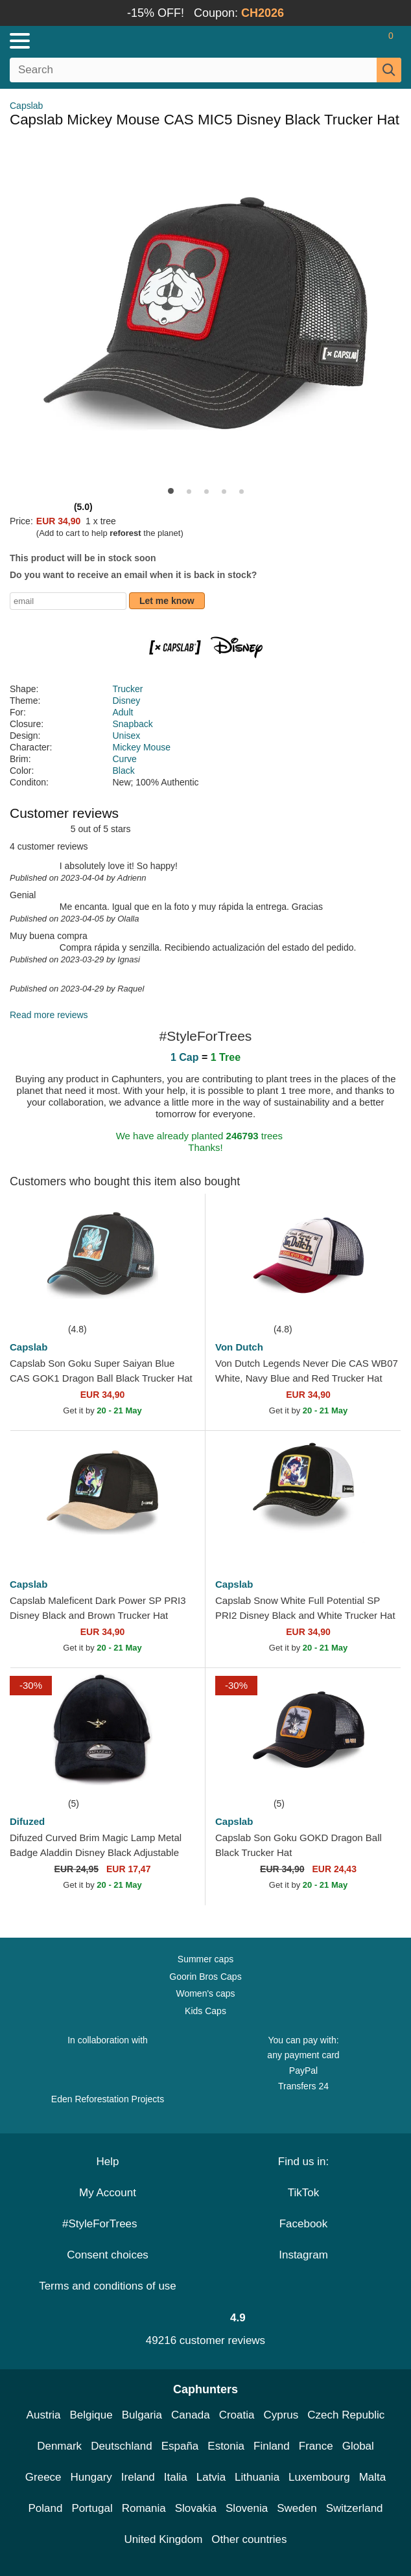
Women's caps (205, 1993)
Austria (44, 2415)
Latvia (211, 2477)
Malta (372, 2477)
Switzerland (354, 2508)
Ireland (138, 2477)
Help (108, 2161)
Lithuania (257, 2477)
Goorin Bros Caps (205, 1976)
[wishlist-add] (175, 1301)
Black (124, 770)
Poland (45, 2508)
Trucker (128, 689)
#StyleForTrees (107, 2224)
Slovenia (247, 2508)
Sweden (296, 2508)
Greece (43, 2477)
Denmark (59, 2446)
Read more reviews (49, 1015)
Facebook (303, 2224)
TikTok (304, 2193)
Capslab (26, 105)
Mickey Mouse (141, 747)
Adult (123, 712)
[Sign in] (339, 40)
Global (358, 2446)
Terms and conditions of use (107, 2286)
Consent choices (107, 2255)
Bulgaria (142, 2415)
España (180, 2446)
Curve (125, 759)
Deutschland (121, 2446)
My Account (107, 2193)
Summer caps (205, 1959)
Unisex (127, 735)
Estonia (225, 2446)
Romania (144, 2508)
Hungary (91, 2477)
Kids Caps (205, 2011)
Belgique (91, 2415)
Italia (175, 2477)
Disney (127, 700)
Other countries (249, 2539)
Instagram (303, 2255)
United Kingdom (163, 2539)
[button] (171, 491)
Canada (190, 2415)
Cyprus (280, 2415)
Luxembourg (319, 2477)
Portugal (91, 2508)
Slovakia (196, 2508)
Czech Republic (345, 2415)
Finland (271, 2446)
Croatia (237, 2415)
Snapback (133, 724)
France (316, 2446)
